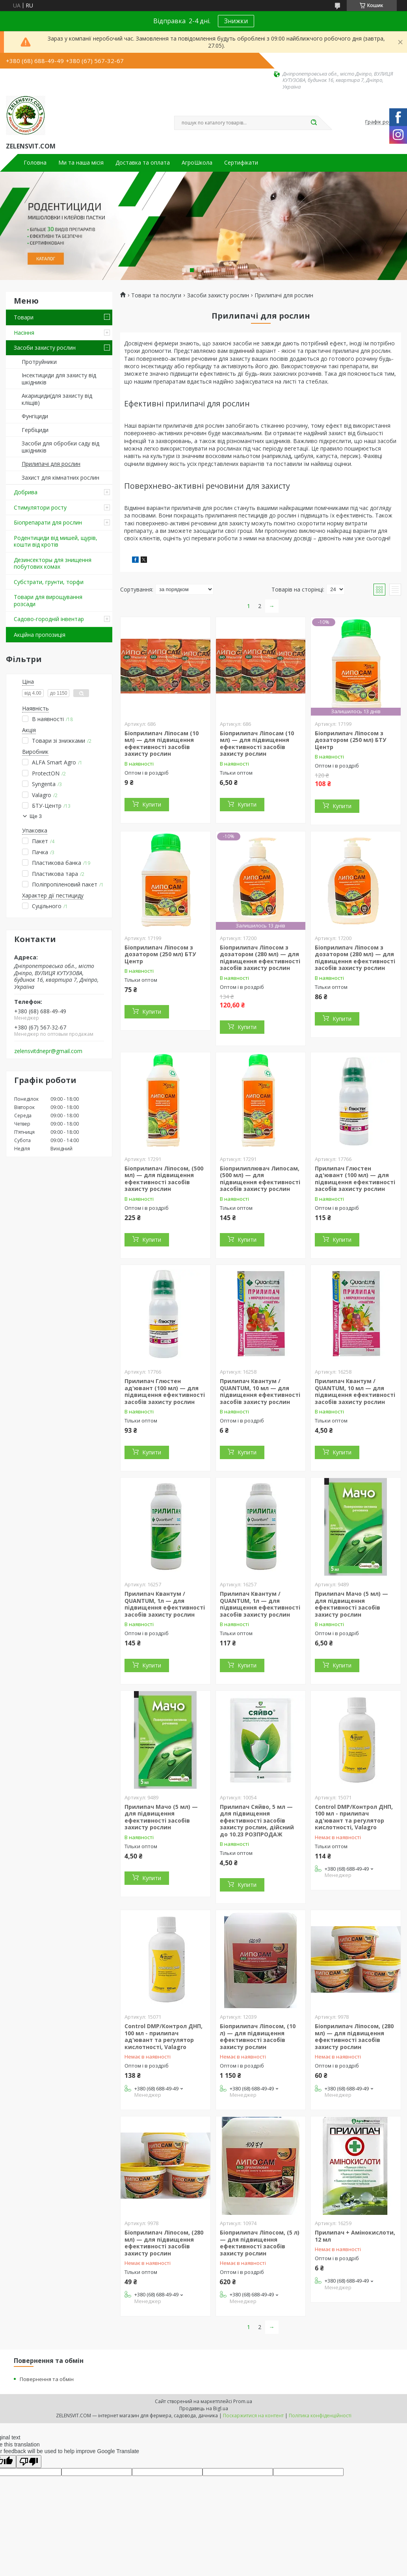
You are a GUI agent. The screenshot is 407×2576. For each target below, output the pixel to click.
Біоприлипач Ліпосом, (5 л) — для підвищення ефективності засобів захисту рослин (259, 2243)
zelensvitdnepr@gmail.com (48, 1051)
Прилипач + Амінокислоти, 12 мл (355, 2236)
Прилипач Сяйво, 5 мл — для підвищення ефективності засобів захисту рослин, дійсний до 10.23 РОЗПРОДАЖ (257, 1820)
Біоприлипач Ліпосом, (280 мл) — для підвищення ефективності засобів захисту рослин (354, 2036)
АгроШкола (197, 162)
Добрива (25, 492)
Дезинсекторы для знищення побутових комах (52, 563)
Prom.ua (242, 2401)
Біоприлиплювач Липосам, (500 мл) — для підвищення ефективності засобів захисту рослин (260, 1179)
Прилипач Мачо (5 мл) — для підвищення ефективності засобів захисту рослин (351, 1604)
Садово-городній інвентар (49, 619)
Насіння (24, 332)
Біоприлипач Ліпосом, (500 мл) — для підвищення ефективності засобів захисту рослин (164, 1179)
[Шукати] (314, 123)
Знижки (236, 21)
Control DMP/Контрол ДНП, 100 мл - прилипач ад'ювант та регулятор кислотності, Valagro (354, 1817)
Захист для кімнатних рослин (60, 477)
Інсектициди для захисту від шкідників (59, 378)
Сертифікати (241, 162)
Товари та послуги (156, 295)
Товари (23, 317)
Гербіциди (35, 430)
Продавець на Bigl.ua (203, 2408)
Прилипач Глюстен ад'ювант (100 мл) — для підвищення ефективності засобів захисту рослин (355, 1179)
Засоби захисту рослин (45, 347)
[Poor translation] (28, 2461)
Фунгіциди (35, 416)
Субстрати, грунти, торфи (49, 582)
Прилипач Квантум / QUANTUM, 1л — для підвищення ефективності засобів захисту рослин (165, 1604)
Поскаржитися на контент (253, 2415)
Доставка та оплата (142, 162)
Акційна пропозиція (39, 634)
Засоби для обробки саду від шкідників (60, 447)
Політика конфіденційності (320, 2415)
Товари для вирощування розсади (48, 600)
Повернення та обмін (47, 2379)
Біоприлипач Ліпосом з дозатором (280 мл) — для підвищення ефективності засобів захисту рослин (260, 958)
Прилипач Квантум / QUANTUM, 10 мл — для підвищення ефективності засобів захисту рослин (260, 1391)
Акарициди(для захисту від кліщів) (57, 399)
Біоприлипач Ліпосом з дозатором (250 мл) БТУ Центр (350, 740)
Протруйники (39, 361)
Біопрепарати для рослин (48, 522)
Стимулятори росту (40, 507)
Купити (151, 804)
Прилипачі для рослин (51, 463)
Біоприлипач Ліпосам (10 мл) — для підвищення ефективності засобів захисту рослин (162, 743)
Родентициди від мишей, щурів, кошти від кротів (55, 541)
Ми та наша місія (81, 162)
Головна (35, 162)
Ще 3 (36, 816)
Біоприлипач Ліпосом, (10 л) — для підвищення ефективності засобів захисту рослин (257, 2036)
